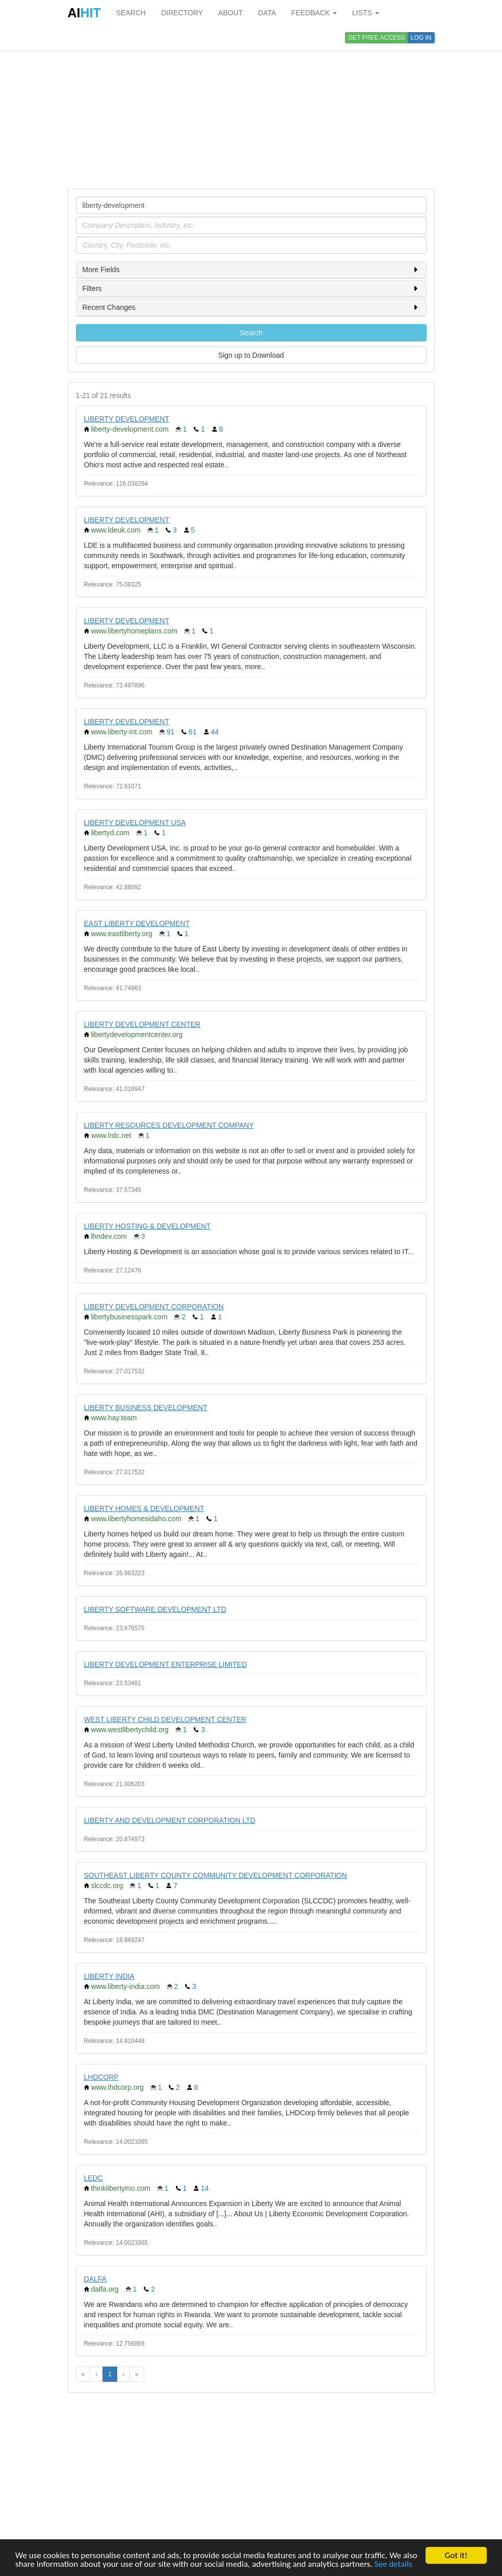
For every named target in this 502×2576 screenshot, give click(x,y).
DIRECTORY (182, 13)
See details (393, 2564)
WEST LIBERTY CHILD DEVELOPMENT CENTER (165, 1719)
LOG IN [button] (421, 37)
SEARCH (131, 13)
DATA (267, 13)
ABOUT (230, 13)
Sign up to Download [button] (251, 355)
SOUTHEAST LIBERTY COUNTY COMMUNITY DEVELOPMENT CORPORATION (215, 1875)
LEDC (93, 2178)
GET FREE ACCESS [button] (376, 37)
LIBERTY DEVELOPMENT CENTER (142, 1024)
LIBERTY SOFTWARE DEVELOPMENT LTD (155, 1609)
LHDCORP (101, 2077)
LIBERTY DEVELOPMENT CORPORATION (154, 1307)
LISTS (365, 13)
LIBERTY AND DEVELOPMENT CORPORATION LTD (169, 1820)
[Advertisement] (251, 107)
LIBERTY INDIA (109, 1976)
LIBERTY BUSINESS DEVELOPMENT (145, 1407)
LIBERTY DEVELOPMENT (127, 419)
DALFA (95, 2279)
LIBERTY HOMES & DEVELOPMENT (144, 1508)
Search (251, 333)
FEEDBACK (314, 13)
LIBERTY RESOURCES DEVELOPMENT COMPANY (169, 1125)
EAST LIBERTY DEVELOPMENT (137, 923)
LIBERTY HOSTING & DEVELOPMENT (147, 1226)
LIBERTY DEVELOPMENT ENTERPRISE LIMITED (165, 1664)
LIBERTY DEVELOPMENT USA (135, 822)
